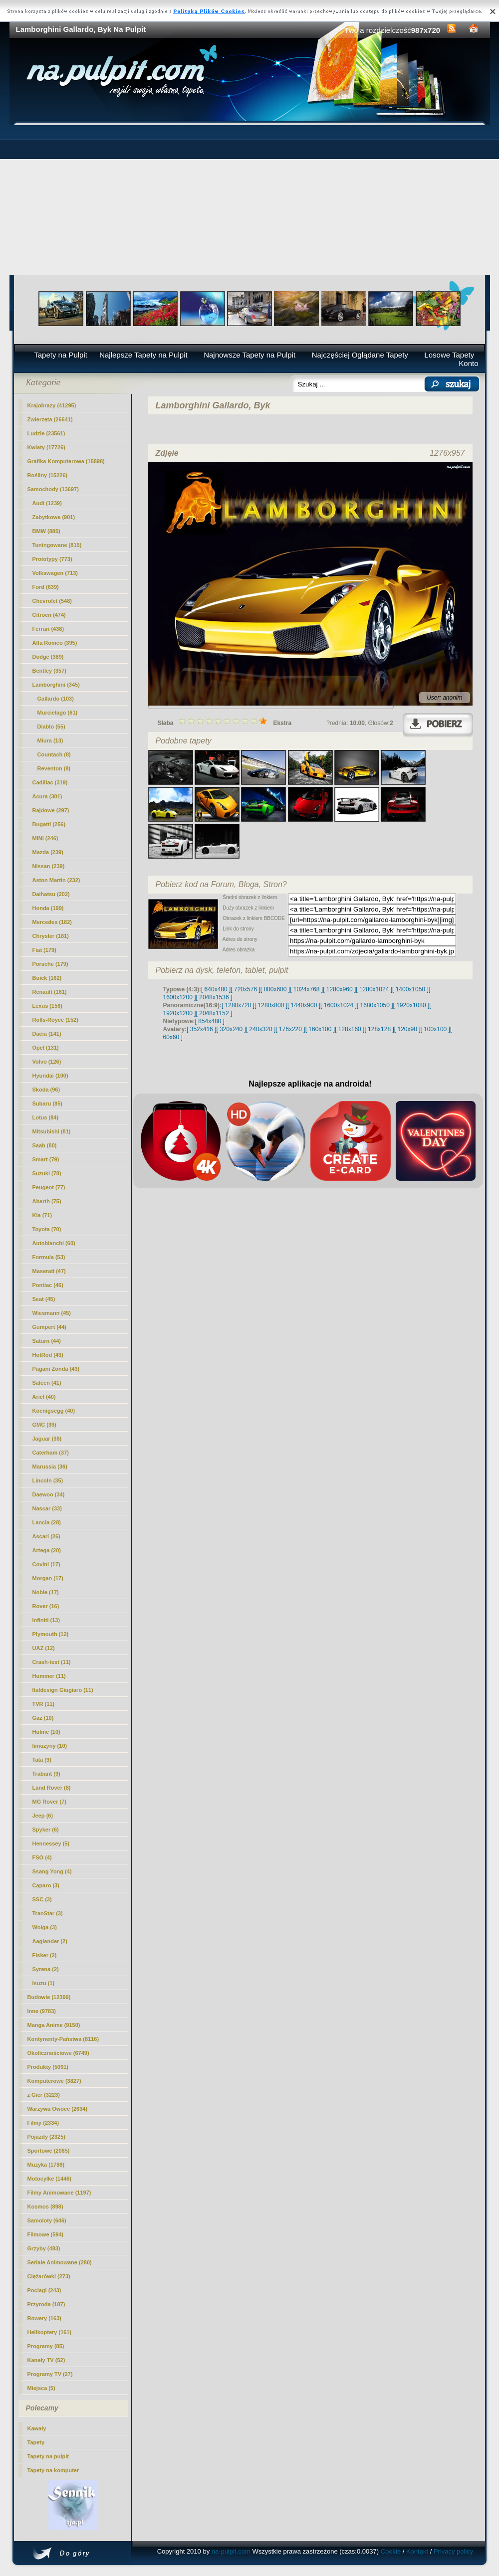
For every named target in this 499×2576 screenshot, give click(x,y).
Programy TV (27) (50, 2374)
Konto (468, 363)
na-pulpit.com (231, 2551)
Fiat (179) (44, 950)
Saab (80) (44, 1145)
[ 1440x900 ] (303, 1005)
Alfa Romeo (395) (54, 643)
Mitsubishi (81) (51, 1131)
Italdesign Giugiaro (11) (62, 1690)
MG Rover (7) (49, 1802)
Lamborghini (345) (56, 685)
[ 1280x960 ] (339, 989)
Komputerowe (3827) (54, 2081)
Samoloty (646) (46, 2220)
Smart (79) (45, 1159)
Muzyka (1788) (46, 2165)
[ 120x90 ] (407, 1029)
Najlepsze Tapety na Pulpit (143, 355)
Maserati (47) (49, 1271)
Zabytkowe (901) (53, 517)
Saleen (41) (46, 1383)
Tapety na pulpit (48, 2456)
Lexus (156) (47, 1006)
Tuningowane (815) (57, 545)
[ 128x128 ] (379, 1029)
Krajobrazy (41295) (51, 405)
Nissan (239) (48, 866)
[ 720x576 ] (245, 989)
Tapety (36, 2442)
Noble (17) (45, 1592)
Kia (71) (42, 1215)
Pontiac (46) (47, 1285)
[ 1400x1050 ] (410, 989)
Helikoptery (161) (49, 2332)
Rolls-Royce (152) (55, 1020)
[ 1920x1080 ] (411, 1005)
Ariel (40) (44, 1397)
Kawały (36, 2428)
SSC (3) (42, 1899)
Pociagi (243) (44, 2290)
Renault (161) (49, 992)
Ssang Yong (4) (52, 1871)
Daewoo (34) (48, 1494)
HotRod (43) (47, 1355)
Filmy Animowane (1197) (59, 2193)
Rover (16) (45, 1606)
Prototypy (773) (52, 559)
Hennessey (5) (51, 1843)
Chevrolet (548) (52, 601)
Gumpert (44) (49, 1327)
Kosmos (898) (45, 2206)
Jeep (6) (42, 1816)
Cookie (391, 2551)
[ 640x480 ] (216, 989)
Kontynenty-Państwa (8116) (63, 2039)
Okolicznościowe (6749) (58, 2053)
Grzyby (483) (43, 2248)
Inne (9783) (41, 2011)
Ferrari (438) (48, 629)
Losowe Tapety (449, 355)
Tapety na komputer (53, 2470)
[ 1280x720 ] (238, 1005)
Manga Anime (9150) (53, 2025)
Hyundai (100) (50, 1076)
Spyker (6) (45, 1830)
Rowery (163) (44, 2318)
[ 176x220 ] (290, 1029)
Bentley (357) (49, 671)
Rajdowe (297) (50, 810)
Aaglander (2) (49, 1941)
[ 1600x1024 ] (338, 1005)
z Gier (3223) (43, 2095)
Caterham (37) (50, 1453)
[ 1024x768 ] (306, 989)
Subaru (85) (47, 1103)
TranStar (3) (47, 1913)
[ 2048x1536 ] (214, 997)
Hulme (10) (46, 1732)
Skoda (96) (46, 1090)
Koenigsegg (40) (53, 1411)
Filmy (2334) (43, 2123)
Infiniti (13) (46, 1620)
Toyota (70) (46, 1229)
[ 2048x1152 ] (214, 1013)
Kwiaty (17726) (46, 447)
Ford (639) (45, 587)
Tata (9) (41, 1760)
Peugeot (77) (48, 1187)
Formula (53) (48, 1257)
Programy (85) (45, 2346)
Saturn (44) (46, 1341)
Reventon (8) (54, 768)
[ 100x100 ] (435, 1029)
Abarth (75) (46, 1201)
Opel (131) (45, 1048)
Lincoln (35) (47, 1480)
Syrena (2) (45, 1969)
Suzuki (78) (46, 1173)
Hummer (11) (49, 1676)
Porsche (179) (50, 964)
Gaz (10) (43, 1718)
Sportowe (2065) (48, 2151)
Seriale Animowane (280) (59, 2262)
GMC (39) (44, 1425)
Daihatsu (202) (51, 894)
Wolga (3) (44, 1927)
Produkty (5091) (48, 2067)
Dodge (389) (48, 657)
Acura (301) (47, 796)
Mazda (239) (47, 852)
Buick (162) (47, 978)
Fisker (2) (44, 1955)
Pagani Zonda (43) (56, 1369)
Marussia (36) (49, 1467)
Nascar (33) (47, 1508)
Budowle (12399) (49, 1997)
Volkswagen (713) (55, 573)
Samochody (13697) (53, 489)
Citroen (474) (49, 615)
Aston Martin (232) (56, 880)
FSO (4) (42, 1857)
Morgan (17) (47, 1578)
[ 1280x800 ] (270, 1005)
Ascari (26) (46, 1536)
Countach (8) (54, 754)
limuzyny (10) (49, 1746)
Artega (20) (46, 1550)
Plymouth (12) (50, 1634)
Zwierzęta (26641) (50, 419)
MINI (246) (45, 838)
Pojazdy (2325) (46, 2137)
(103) (55, 699)
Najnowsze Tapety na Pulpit (249, 355)
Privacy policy (453, 2551)
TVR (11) (43, 1704)
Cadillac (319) (50, 782)
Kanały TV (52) (46, 2360)
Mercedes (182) (52, 922)
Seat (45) (43, 1299)
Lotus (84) (45, 1117)
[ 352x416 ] (201, 1029)
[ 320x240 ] (231, 1029)
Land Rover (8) (51, 1788)
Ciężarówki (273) (48, 2276)
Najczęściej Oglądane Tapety (360, 355)
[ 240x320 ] (260, 1029)
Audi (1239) (47, 503)
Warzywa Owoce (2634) (57, 2109)
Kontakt (417, 2551)
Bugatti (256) (49, 824)
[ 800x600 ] (275, 989)
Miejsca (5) (41, 2388)
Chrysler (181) (50, 936)
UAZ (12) (43, 1648)
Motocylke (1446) (49, 2179)
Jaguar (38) (47, 1439)
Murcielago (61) (57, 713)
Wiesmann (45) (51, 1313)
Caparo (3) (45, 1885)
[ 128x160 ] (349, 1029)
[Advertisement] (249, 200)
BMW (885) (46, 531)
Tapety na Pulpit (60, 355)
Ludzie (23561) (46, 433)
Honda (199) (48, 908)
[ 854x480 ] (210, 1021)
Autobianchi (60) (53, 1243)
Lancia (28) (46, 1522)
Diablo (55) (51, 727)
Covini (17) (46, 1564)
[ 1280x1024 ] (374, 989)
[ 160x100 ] (320, 1029)
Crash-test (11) (51, 1662)
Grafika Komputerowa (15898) (66, 461)
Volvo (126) (46, 1062)
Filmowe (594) (45, 2234)
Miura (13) (50, 740)
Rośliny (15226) (47, 475)
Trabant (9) (46, 1774)
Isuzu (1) (43, 1983)
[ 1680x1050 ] (375, 1005)
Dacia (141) (46, 1034)
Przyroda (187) (46, 2304)
